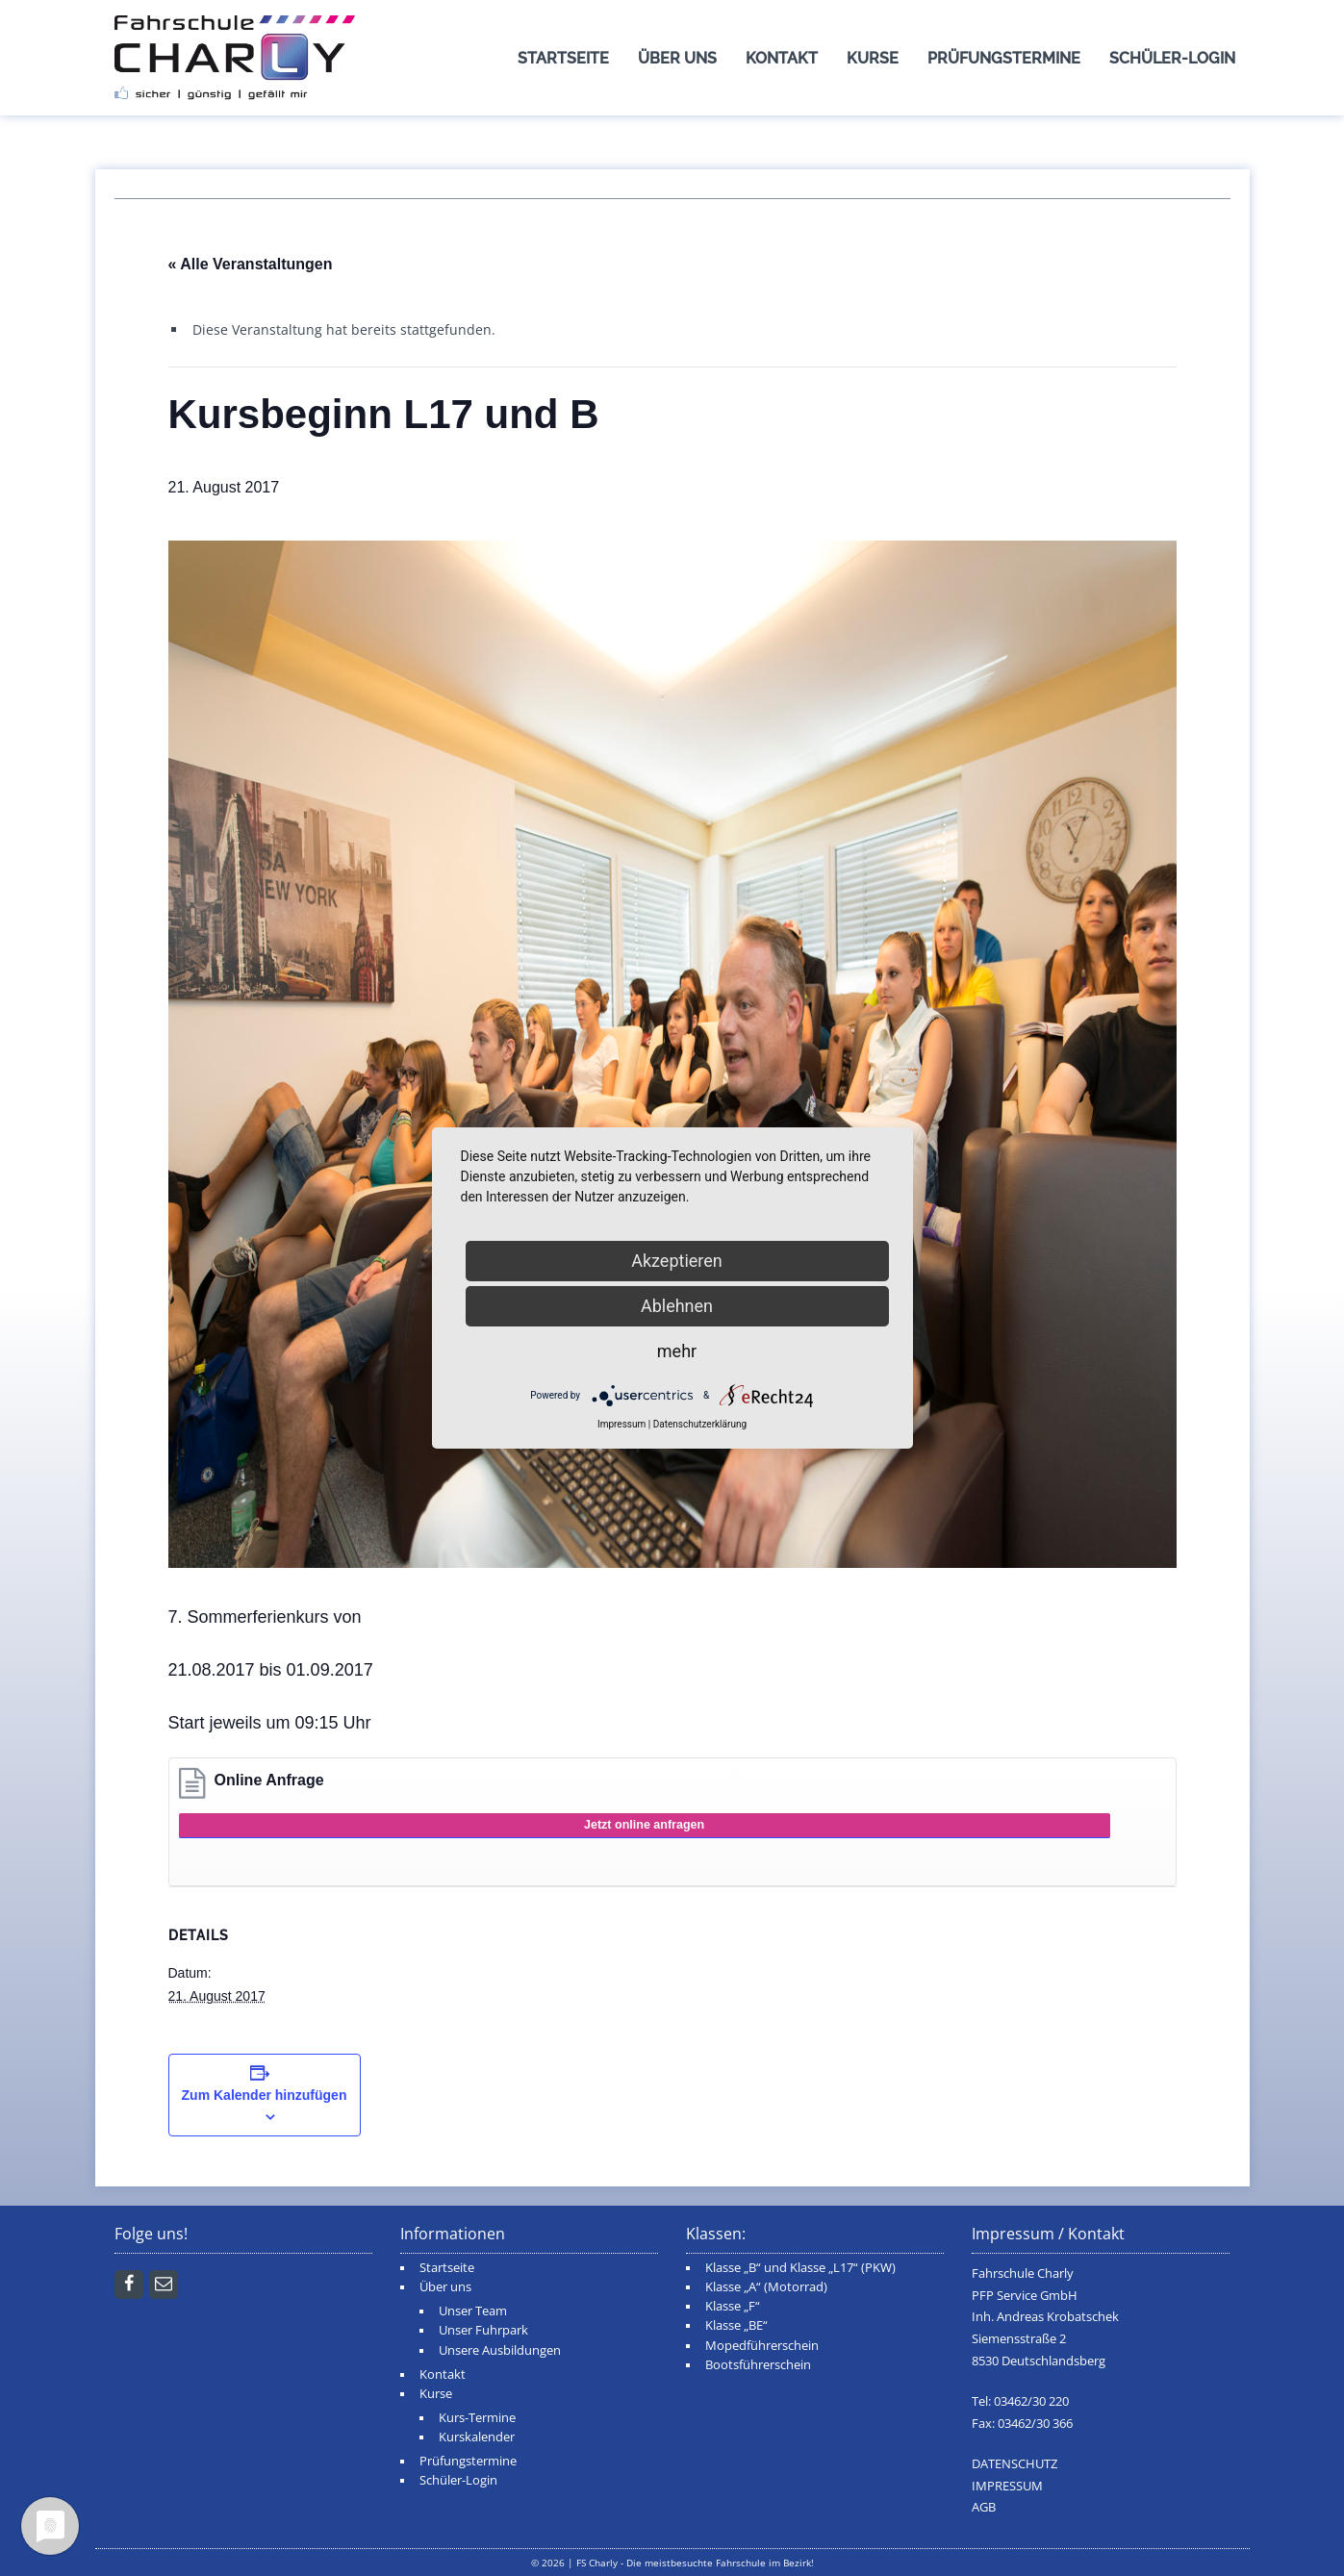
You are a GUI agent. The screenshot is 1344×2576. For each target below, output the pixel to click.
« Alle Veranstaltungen (250, 264)
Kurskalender (477, 2437)
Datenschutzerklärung (700, 1424)
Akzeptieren (677, 1260)
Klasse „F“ (732, 2306)
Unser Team (473, 2311)
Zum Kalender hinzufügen (264, 2095)
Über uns (677, 58)
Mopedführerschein (762, 2345)
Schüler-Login (1172, 58)
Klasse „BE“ (736, 2325)
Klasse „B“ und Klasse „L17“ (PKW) (800, 2268)
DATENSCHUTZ (1014, 2464)
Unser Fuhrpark (483, 2330)
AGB (984, 2507)
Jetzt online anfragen (644, 1824)
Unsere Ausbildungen (500, 2350)
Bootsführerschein (758, 2365)
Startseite (563, 58)
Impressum (621, 1424)
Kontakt (782, 58)
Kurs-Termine (477, 2418)
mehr (677, 1351)
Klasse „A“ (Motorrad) (766, 2287)
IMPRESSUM (1007, 2486)
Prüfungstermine (1003, 58)
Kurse (873, 58)
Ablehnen (677, 1306)
